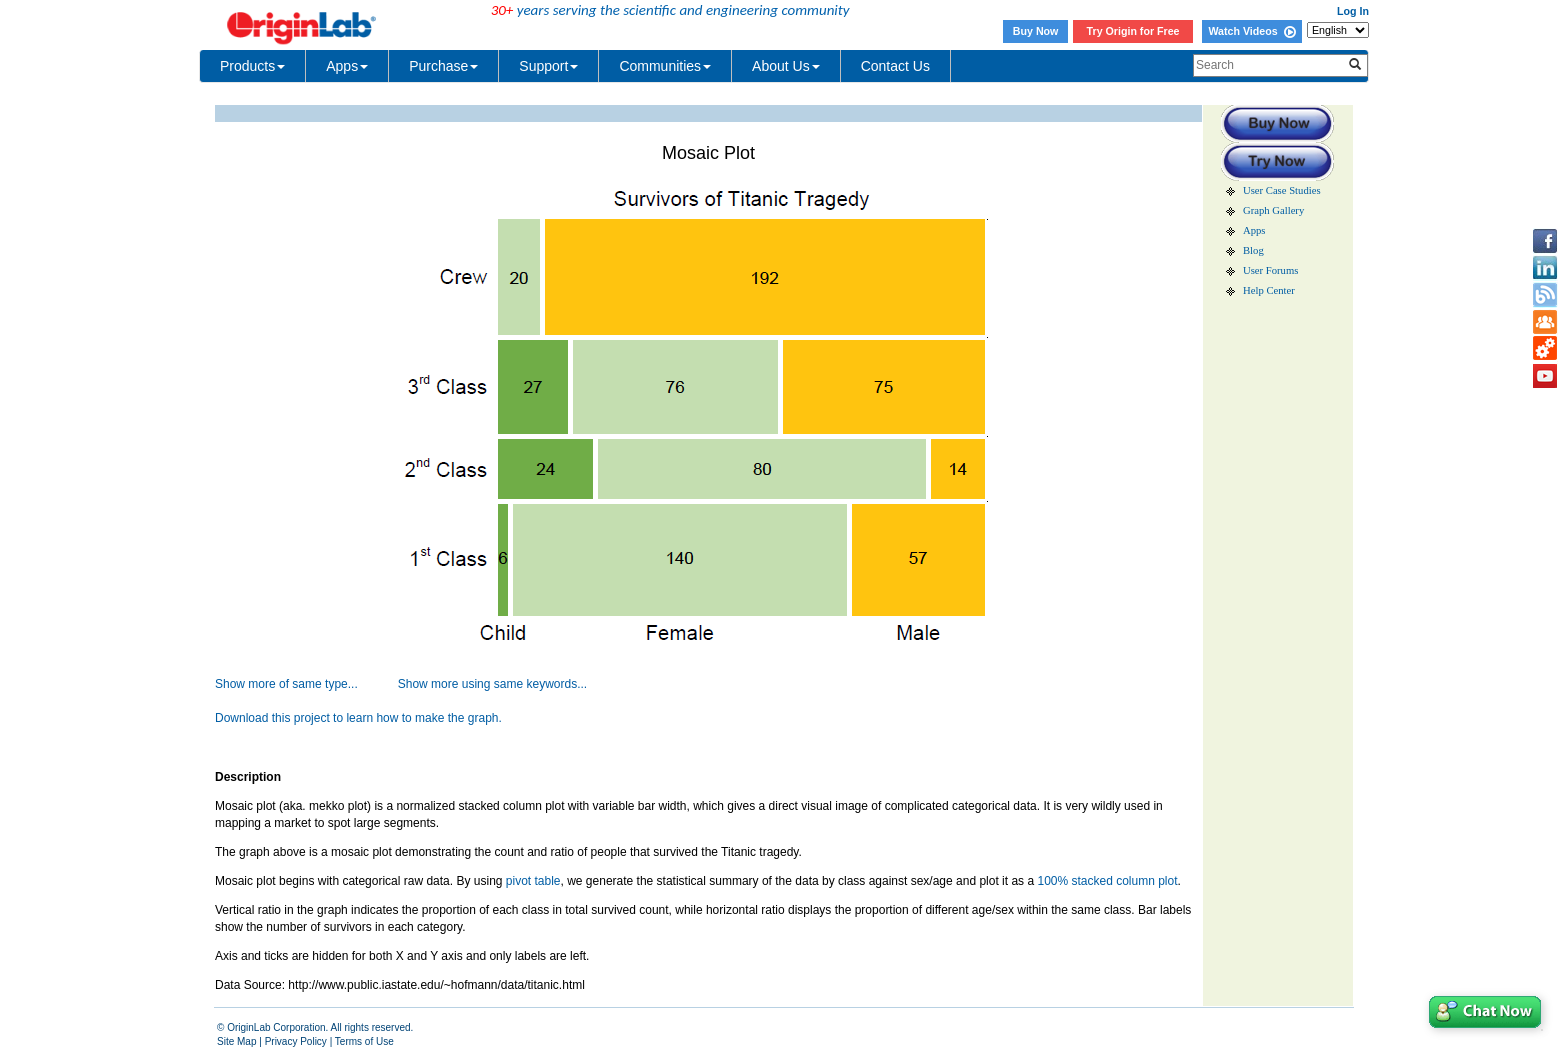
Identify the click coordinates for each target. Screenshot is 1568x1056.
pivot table (533, 881)
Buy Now (1036, 31)
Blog (1253, 250)
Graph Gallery (1273, 210)
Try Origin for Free (1133, 31)
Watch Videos (1251, 31)
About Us (786, 66)
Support (548, 66)
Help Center (1269, 290)
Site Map (236, 1041)
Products (252, 66)
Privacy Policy (296, 1041)
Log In (1353, 11)
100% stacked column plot (1107, 881)
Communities (665, 66)
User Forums (1270, 270)
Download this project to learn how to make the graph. (358, 718)
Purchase (443, 66)
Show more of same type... (286, 684)
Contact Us (895, 66)
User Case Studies (1282, 190)
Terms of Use (364, 1041)
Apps (347, 66)
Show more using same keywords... (492, 684)
